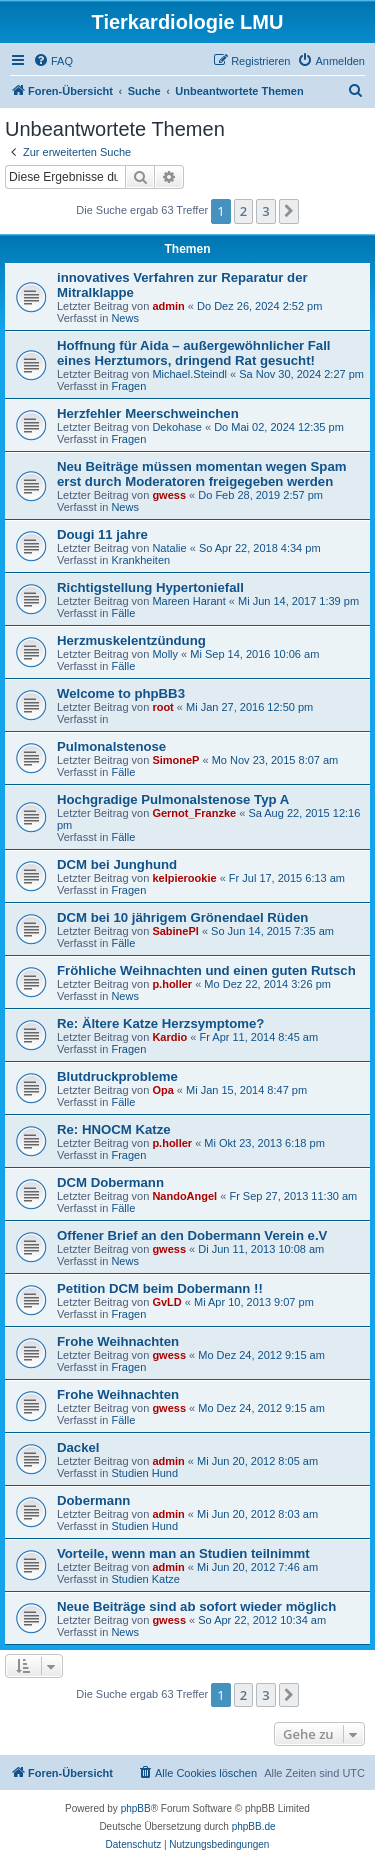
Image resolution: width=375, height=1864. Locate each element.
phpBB (136, 1808)
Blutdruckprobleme (117, 1076)
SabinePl (175, 931)
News (125, 318)
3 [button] (265, 211)
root (162, 707)
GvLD (166, 1302)
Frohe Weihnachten (118, 1341)
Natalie (169, 548)
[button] (289, 211)
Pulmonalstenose (111, 746)
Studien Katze (145, 1579)
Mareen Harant (188, 601)
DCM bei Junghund (117, 864)
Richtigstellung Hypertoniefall (150, 587)
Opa (162, 1090)
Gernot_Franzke (194, 813)
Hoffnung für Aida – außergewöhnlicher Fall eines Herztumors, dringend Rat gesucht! (194, 353)
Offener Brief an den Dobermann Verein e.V (192, 1235)
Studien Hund (144, 1473)
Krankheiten (140, 560)
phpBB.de (254, 1826)
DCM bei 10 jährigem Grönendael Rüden (182, 917)
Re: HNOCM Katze (114, 1129)
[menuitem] (53, 61)
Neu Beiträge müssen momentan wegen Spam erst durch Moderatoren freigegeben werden (201, 474)
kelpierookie (184, 878)
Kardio (169, 1037)
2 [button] (243, 211)
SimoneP (175, 760)
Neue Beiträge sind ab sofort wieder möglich (196, 1606)
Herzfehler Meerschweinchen (148, 413)
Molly (165, 654)
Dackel (78, 1447)
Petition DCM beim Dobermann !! (160, 1288)
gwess (169, 495)
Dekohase (177, 427)
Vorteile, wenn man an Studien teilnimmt (183, 1553)
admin (168, 306)
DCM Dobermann (110, 1182)
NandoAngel (184, 1196)
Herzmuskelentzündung (131, 640)
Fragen (128, 386)
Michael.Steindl (189, 374)
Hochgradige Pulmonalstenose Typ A (173, 799)
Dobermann (93, 1500)
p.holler (172, 984)
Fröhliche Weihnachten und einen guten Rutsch (206, 970)
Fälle (123, 613)
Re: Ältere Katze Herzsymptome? (160, 1023)
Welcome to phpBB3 (121, 693)
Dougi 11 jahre (102, 534)
